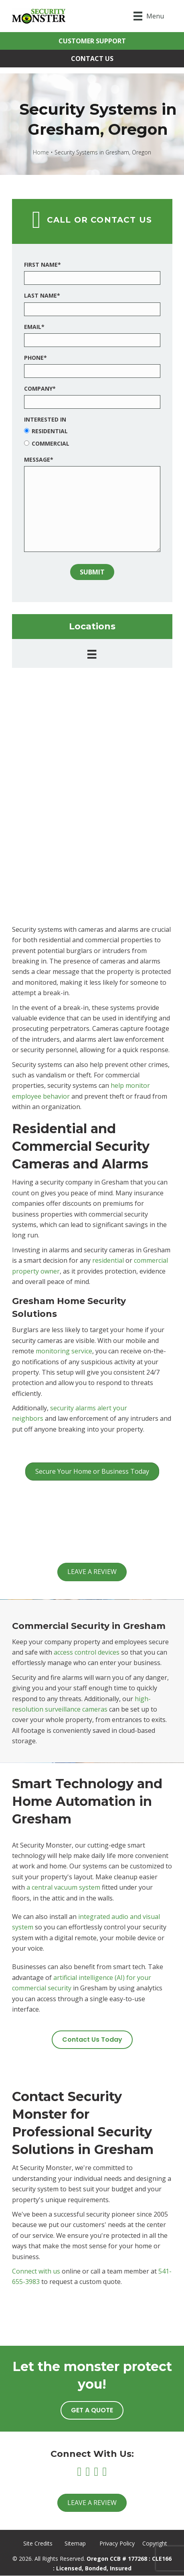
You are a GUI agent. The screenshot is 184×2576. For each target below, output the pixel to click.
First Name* (42, 264)
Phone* (35, 357)
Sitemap (75, 2543)
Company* (40, 388)
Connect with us (36, 2271)
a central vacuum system (63, 1887)
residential (108, 1260)
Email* (34, 327)
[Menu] (148, 16)
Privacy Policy (117, 2543)
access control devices (86, 1652)
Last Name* (42, 295)
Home (41, 152)
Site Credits (38, 2543)
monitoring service (64, 1351)
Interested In (45, 419)
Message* (38, 459)
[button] (92, 41)
